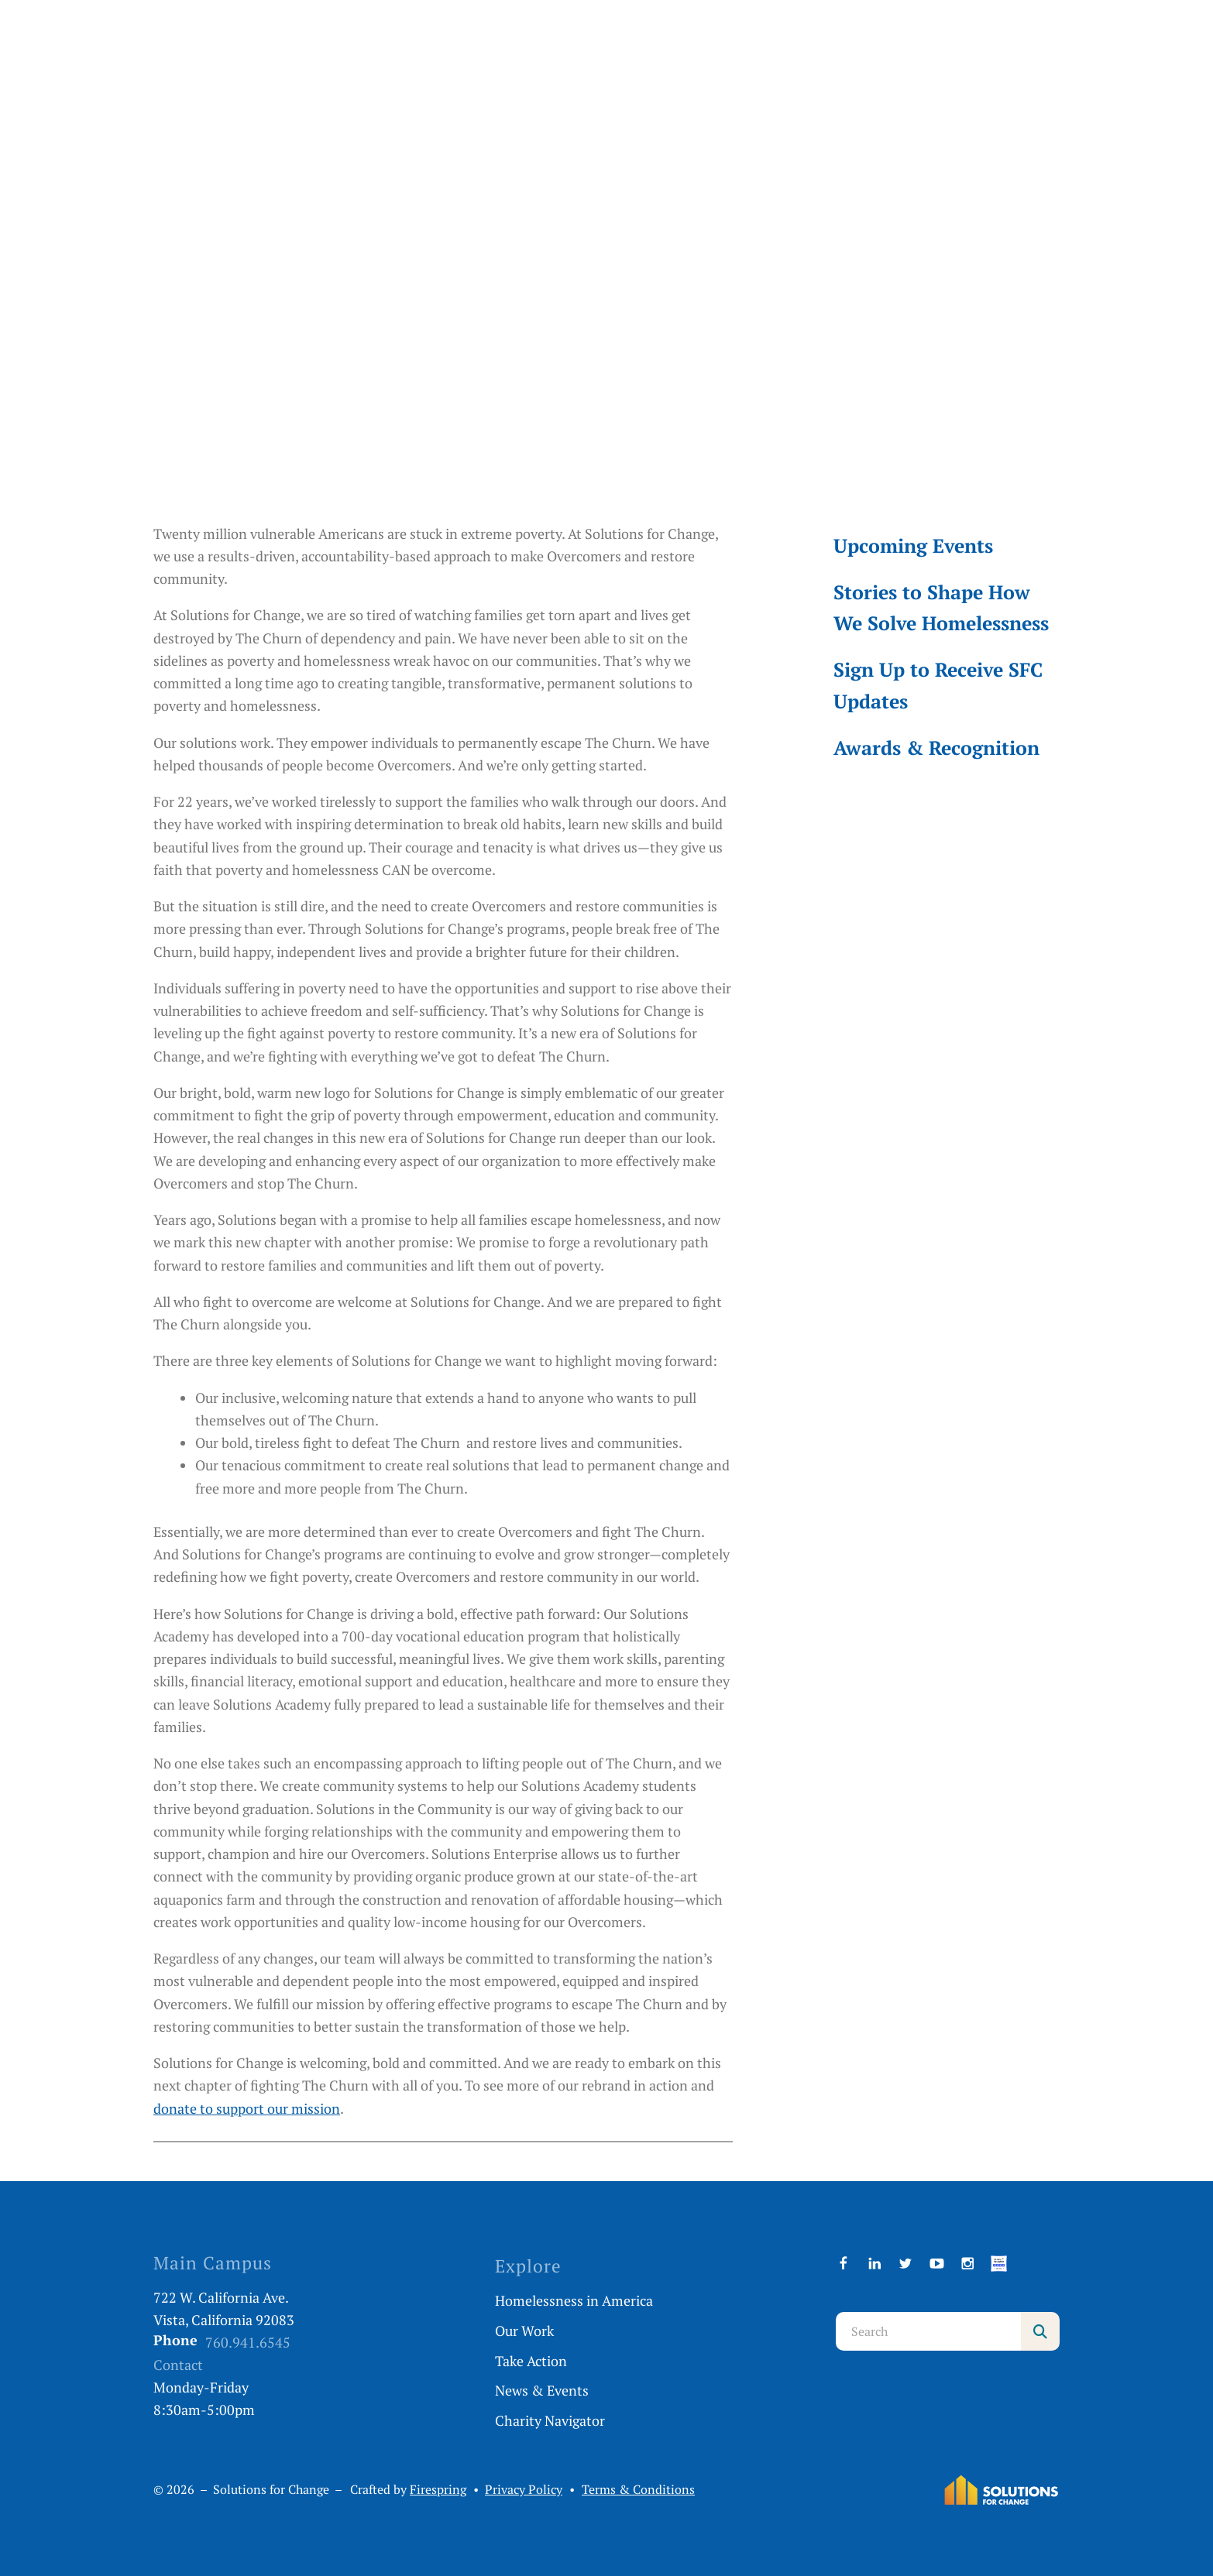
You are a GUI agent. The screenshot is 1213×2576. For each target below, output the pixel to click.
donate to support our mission (246, 2108)
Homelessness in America (574, 2300)
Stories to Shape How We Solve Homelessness (941, 607)
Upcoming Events (913, 545)
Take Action (531, 2360)
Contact (178, 2364)
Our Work (524, 2330)
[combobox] (928, 2331)
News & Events (542, 2390)
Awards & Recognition (936, 747)
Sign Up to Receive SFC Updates (938, 685)
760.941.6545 (247, 2342)
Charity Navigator (550, 2420)
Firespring (438, 2490)
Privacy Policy (523, 2490)
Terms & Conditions (638, 2490)
